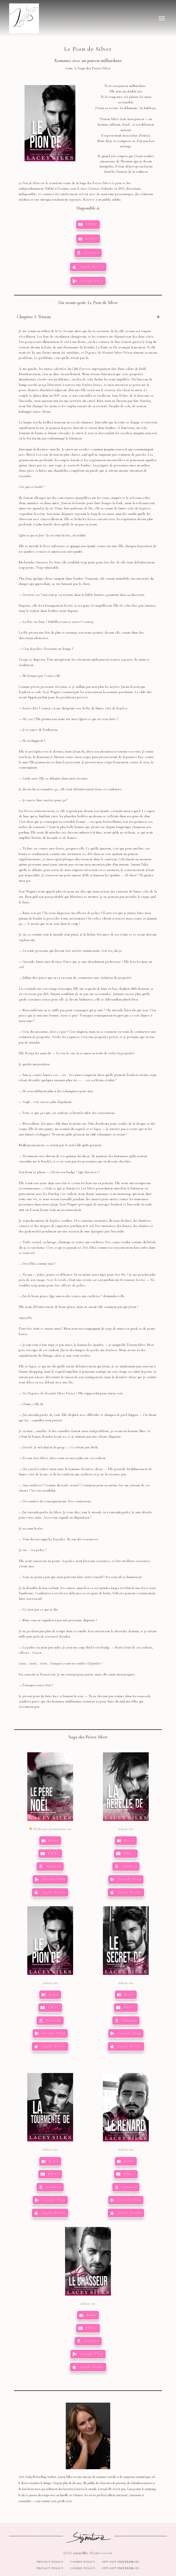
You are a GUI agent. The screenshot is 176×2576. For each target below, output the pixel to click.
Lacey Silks (80, 2553)
